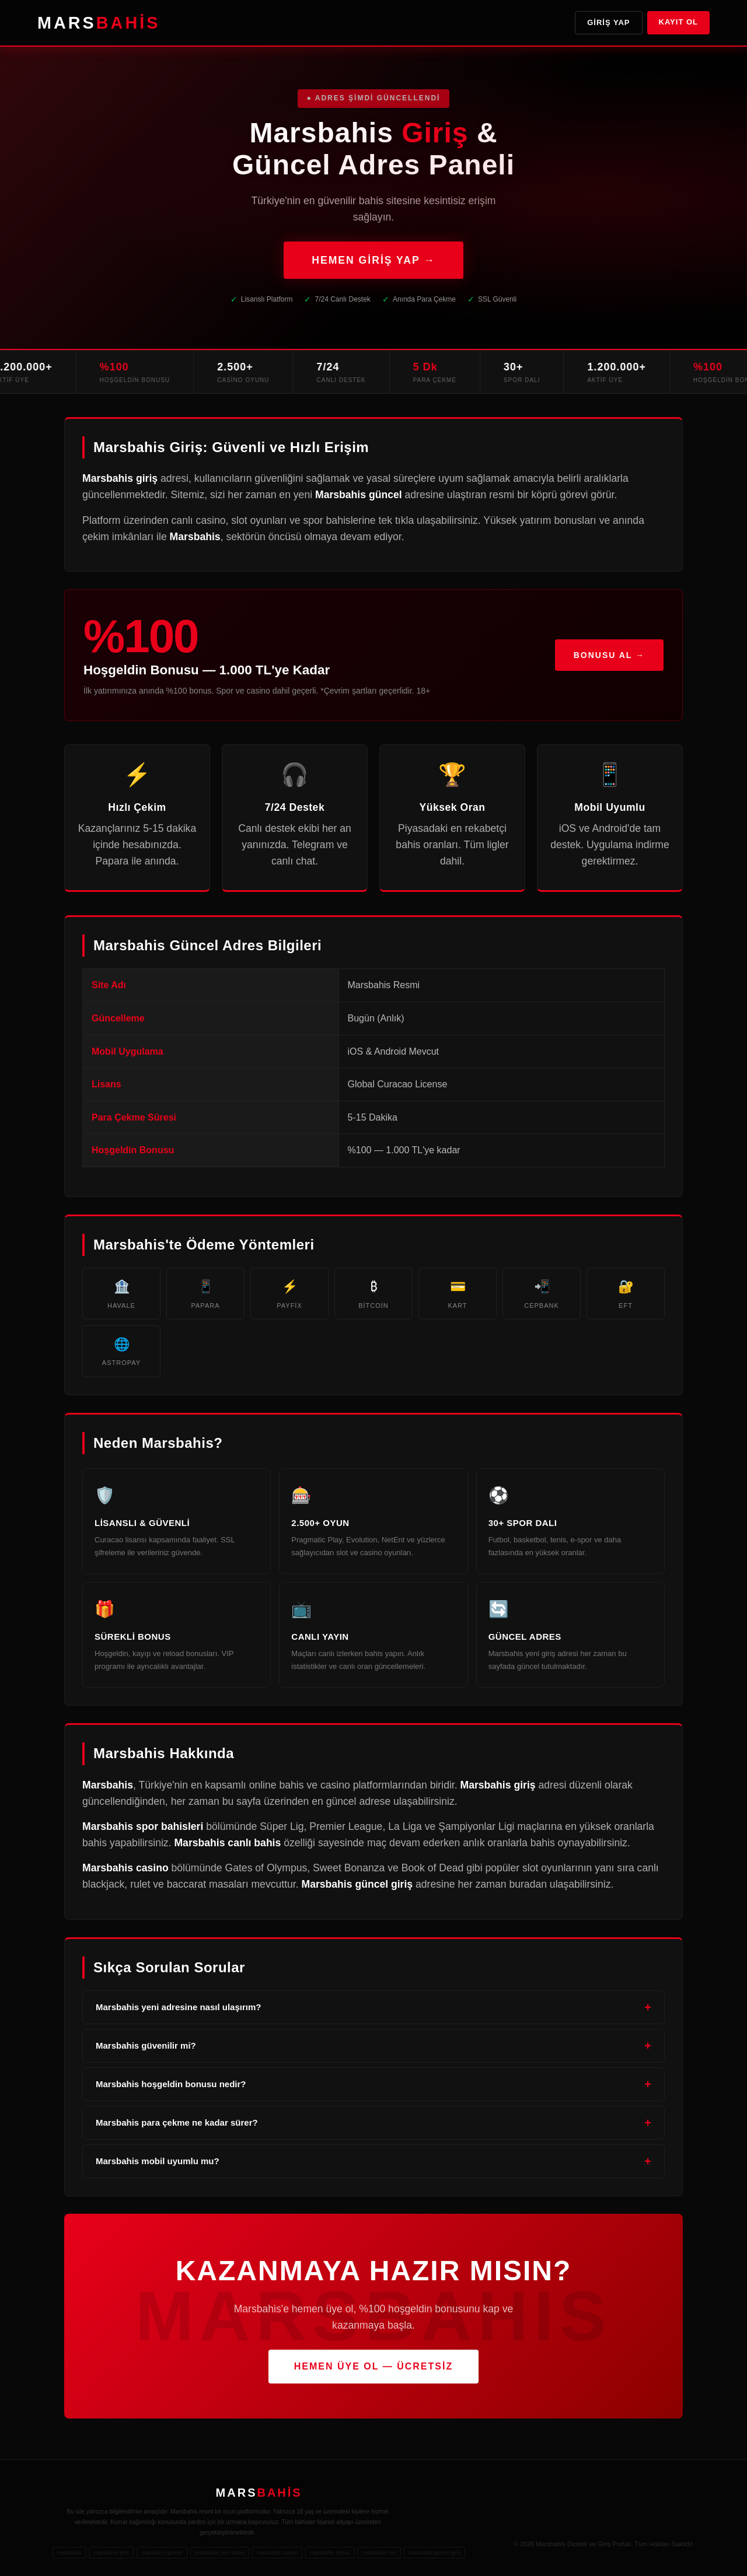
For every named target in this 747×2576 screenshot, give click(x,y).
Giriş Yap (608, 22)
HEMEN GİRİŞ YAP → (373, 260)
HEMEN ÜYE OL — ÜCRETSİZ (373, 2366)
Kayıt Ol (678, 22)
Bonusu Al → (609, 657)
